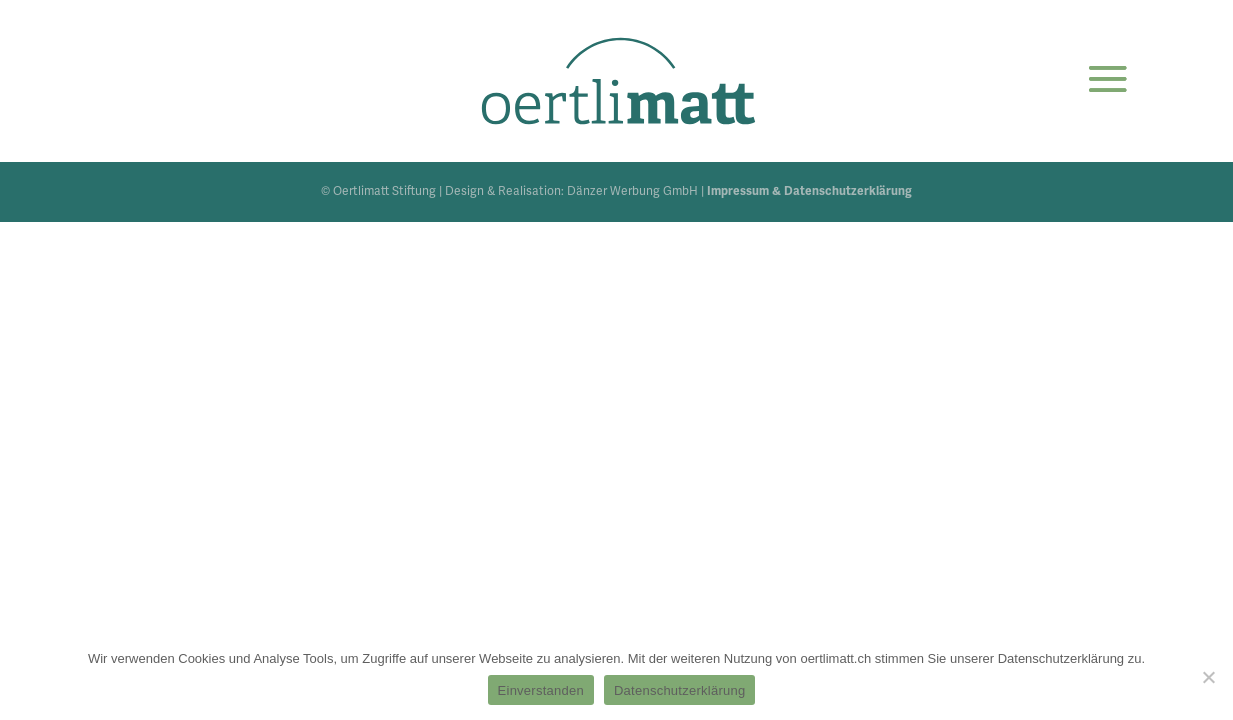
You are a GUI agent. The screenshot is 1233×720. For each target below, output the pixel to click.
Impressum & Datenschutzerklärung (809, 191)
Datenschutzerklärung (679, 690)
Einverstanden (541, 690)
